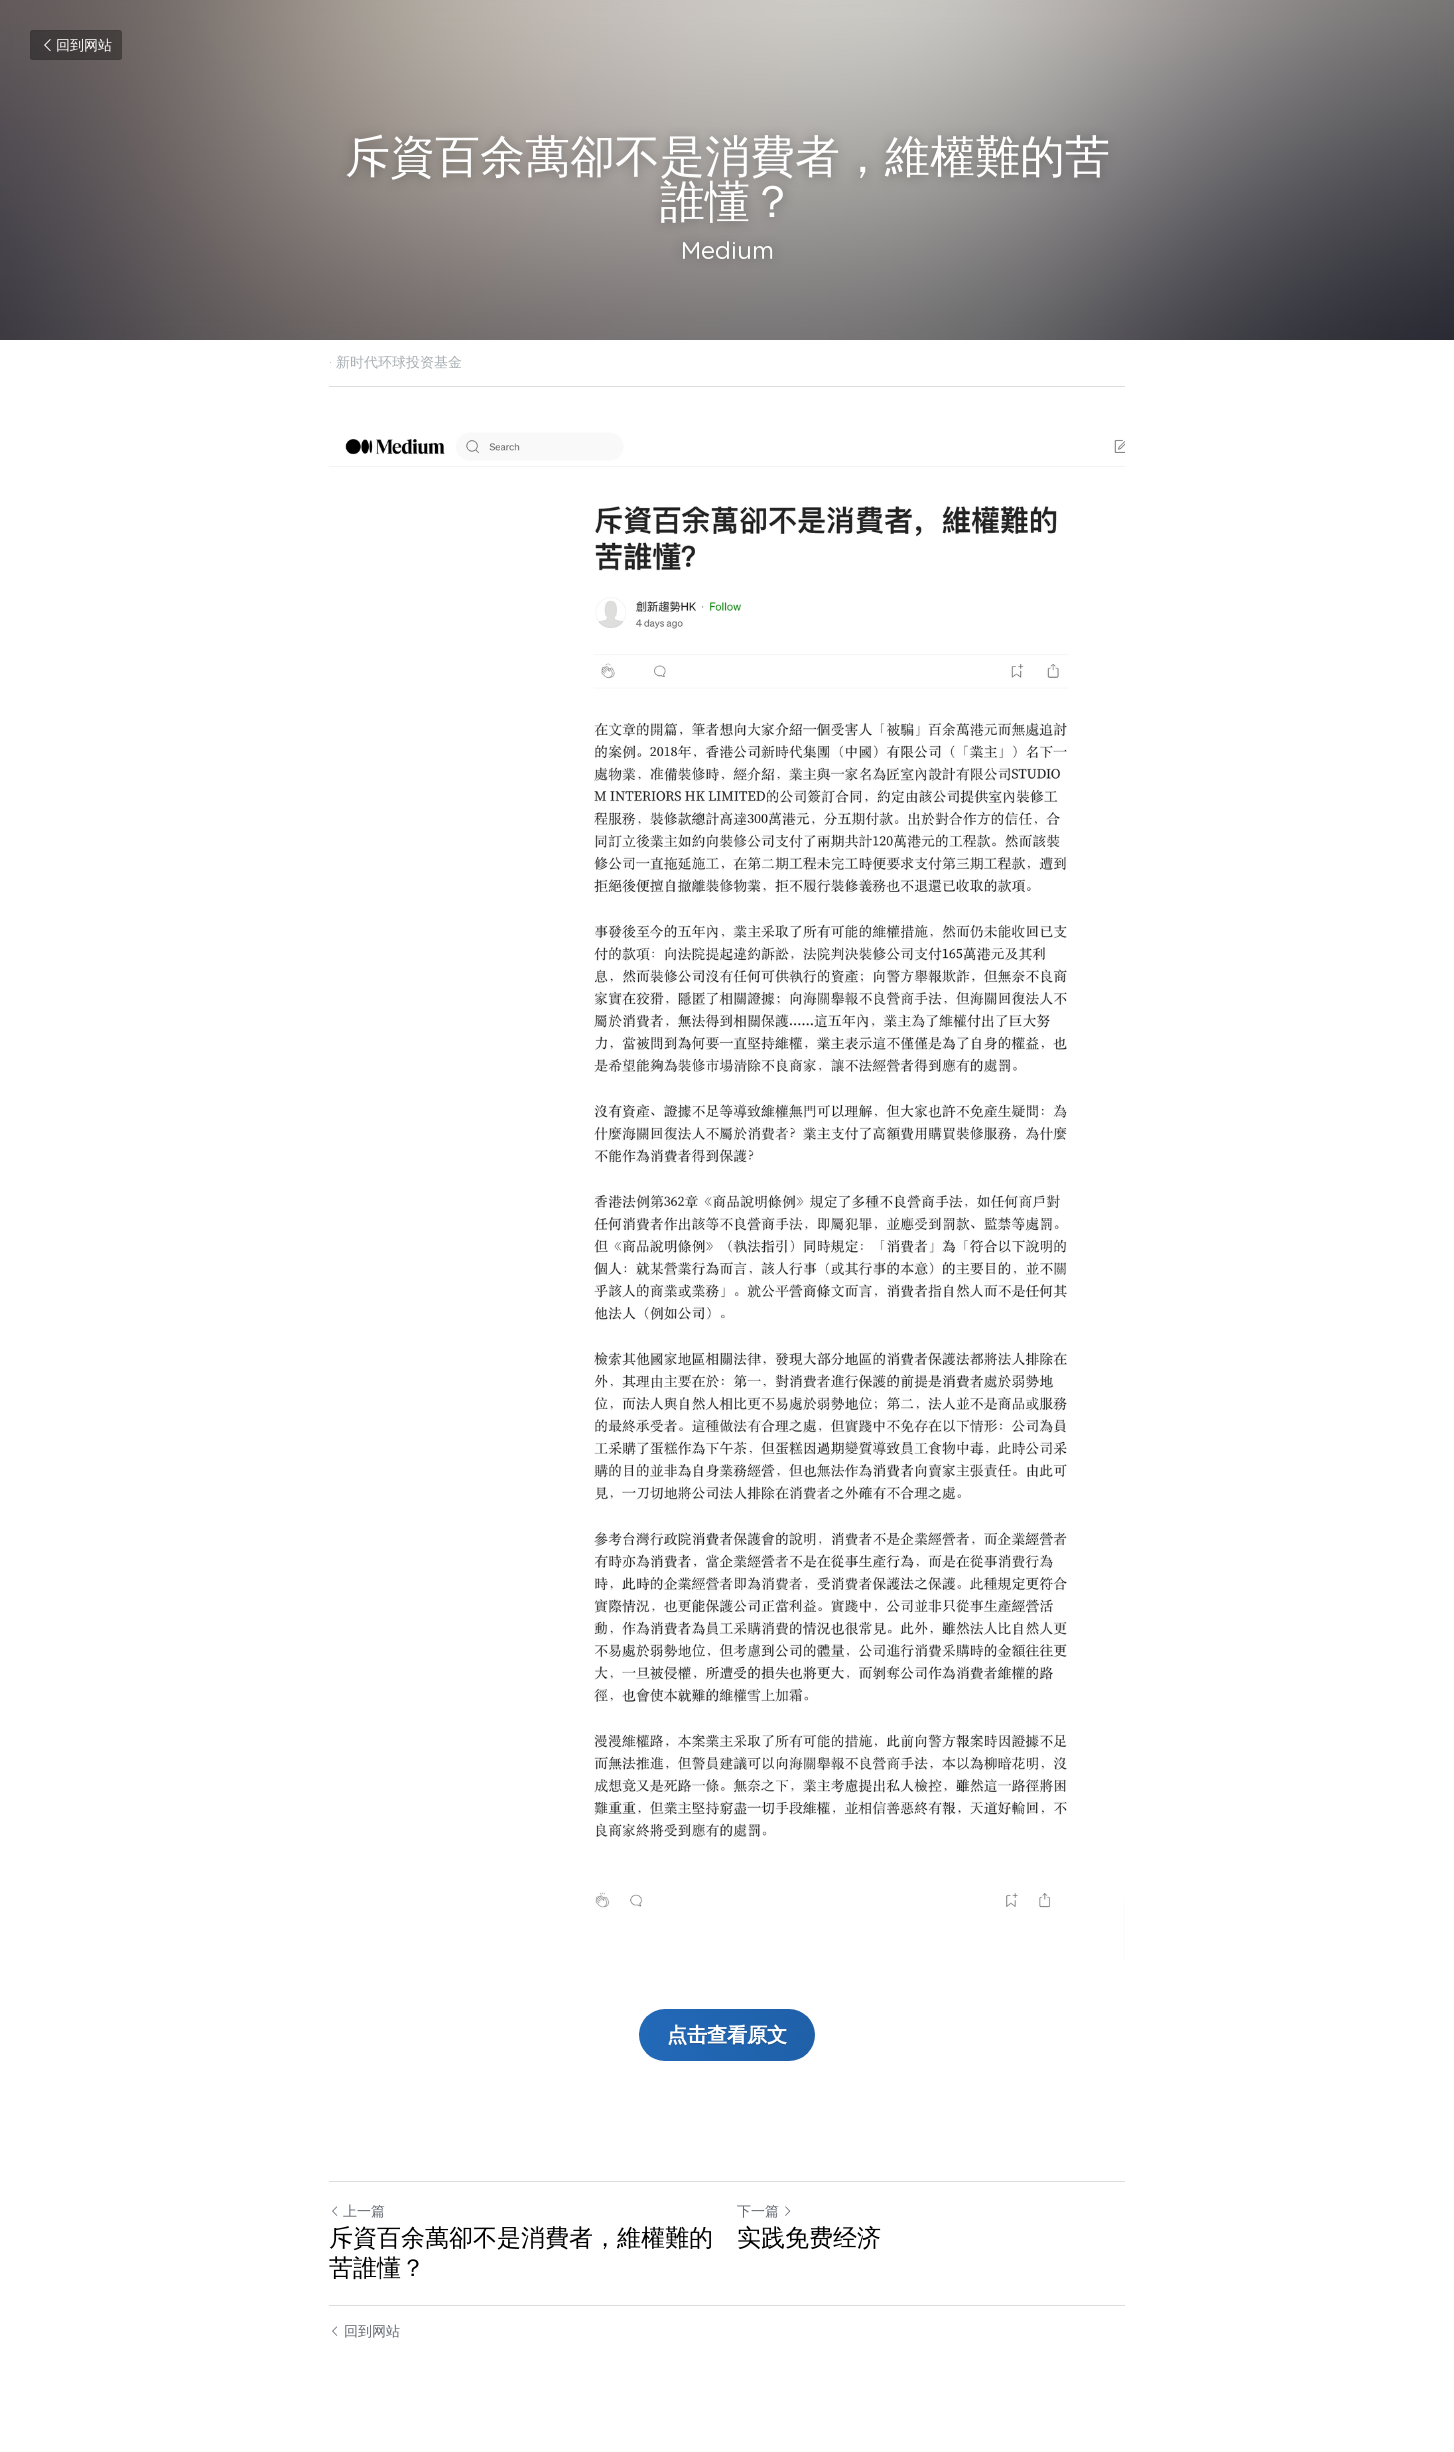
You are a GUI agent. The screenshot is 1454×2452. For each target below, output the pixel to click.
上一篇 (357, 2211)
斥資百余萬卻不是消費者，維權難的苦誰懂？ (521, 2252)
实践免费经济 (809, 2237)
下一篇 (765, 2211)
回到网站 (76, 45)
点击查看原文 (727, 2035)
